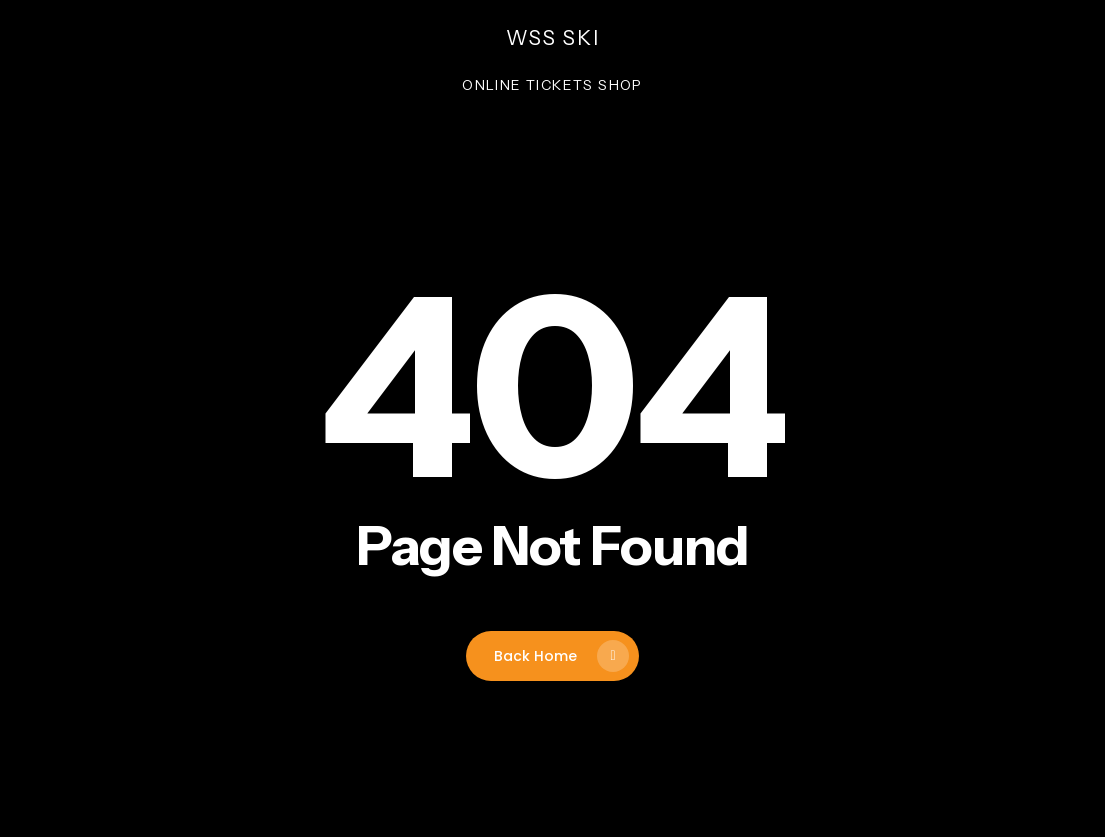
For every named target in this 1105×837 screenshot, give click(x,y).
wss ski (553, 38)
